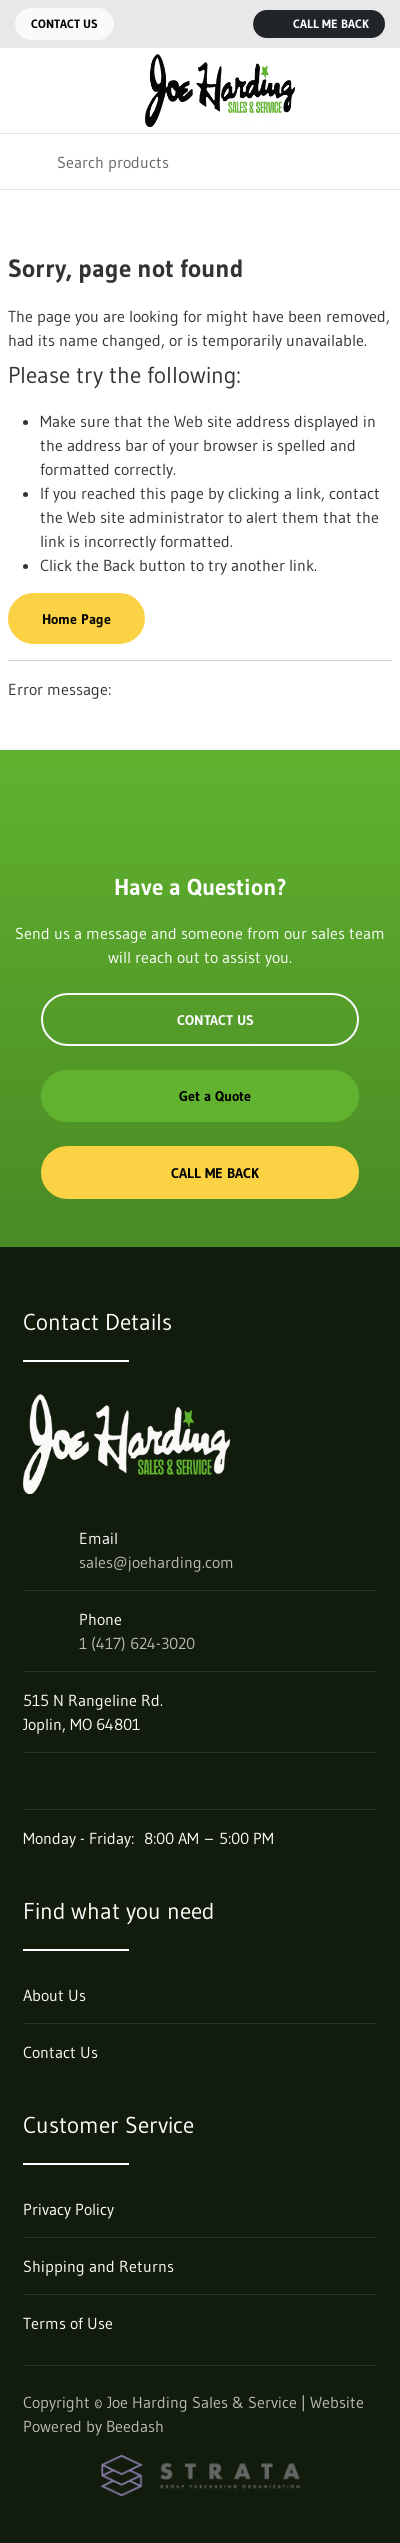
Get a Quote (200, 1096)
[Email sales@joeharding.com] (185, 24)
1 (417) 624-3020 (137, 1643)
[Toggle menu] (28, 90)
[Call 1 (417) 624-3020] (225, 24)
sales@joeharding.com (156, 1562)
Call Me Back (319, 24)
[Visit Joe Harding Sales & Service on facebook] (32, 1781)
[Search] (200, 161)
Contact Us (64, 23)
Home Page (76, 619)
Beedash (135, 2426)
